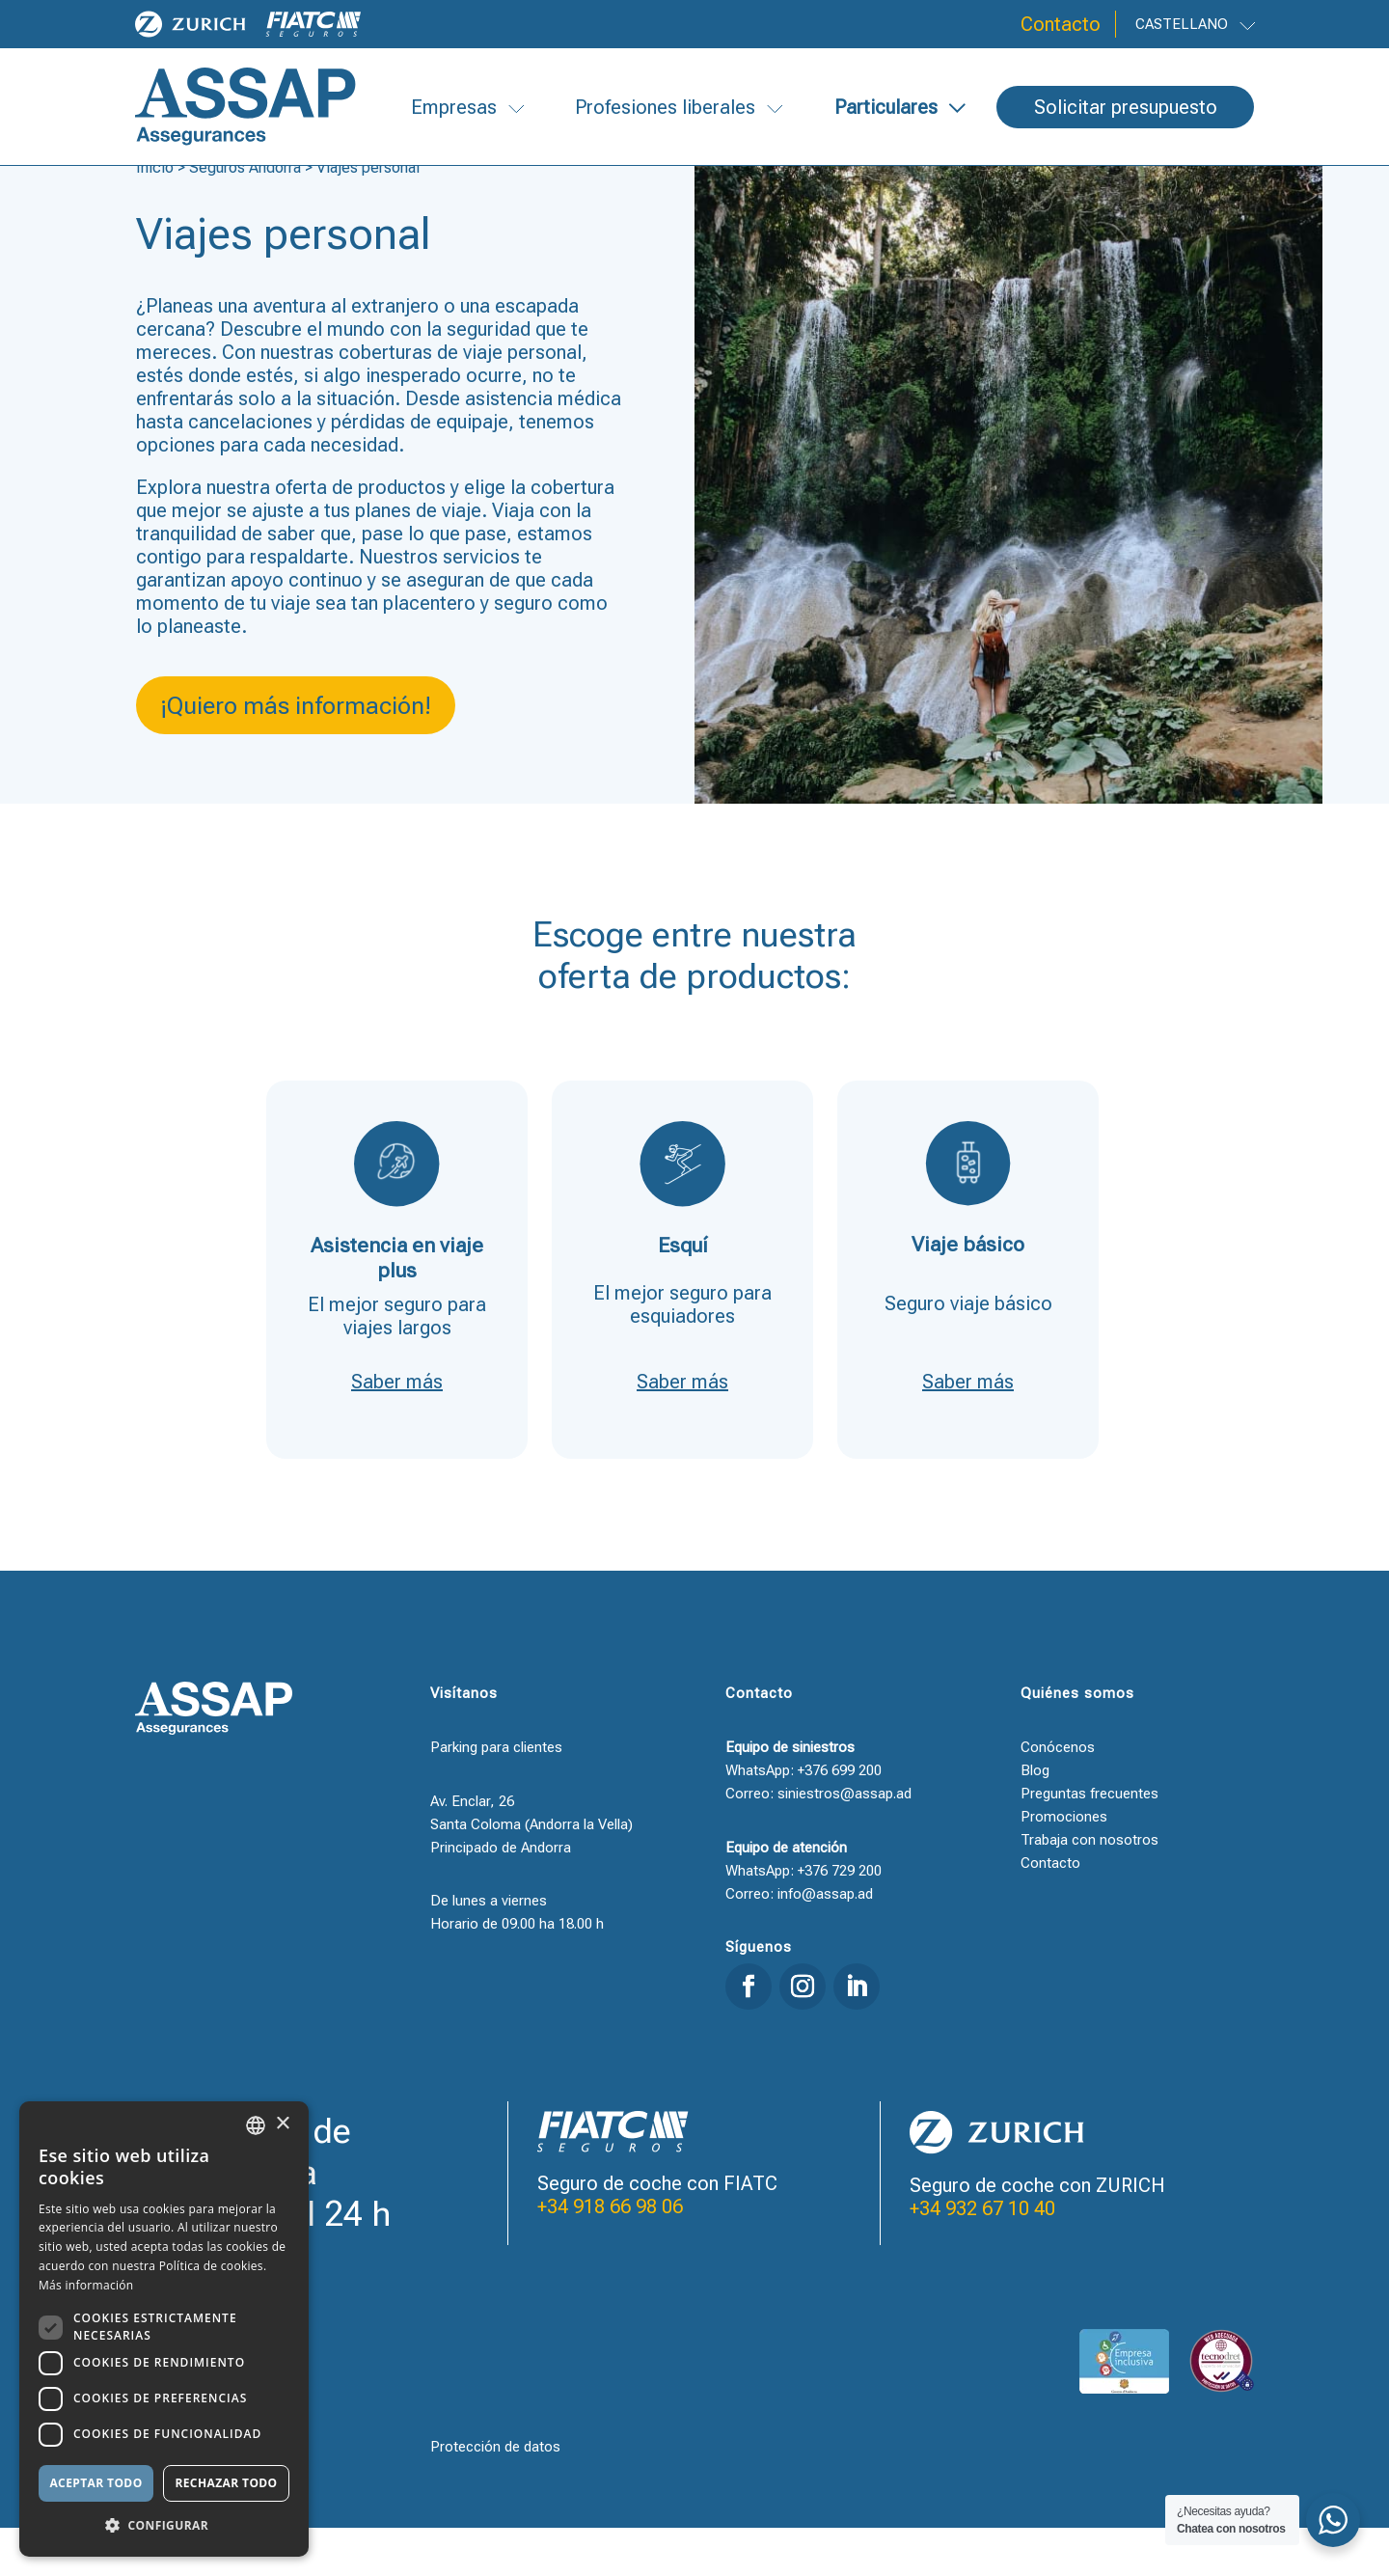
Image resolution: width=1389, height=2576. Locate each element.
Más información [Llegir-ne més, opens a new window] (86, 2285)
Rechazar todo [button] (226, 2483)
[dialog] (164, 2329)
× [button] (282, 2124)
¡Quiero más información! (295, 754)
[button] (164, 2525)
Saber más (397, 1429)
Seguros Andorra (245, 215)
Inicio (155, 215)
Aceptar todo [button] (95, 2483)
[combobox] (255, 2125)
